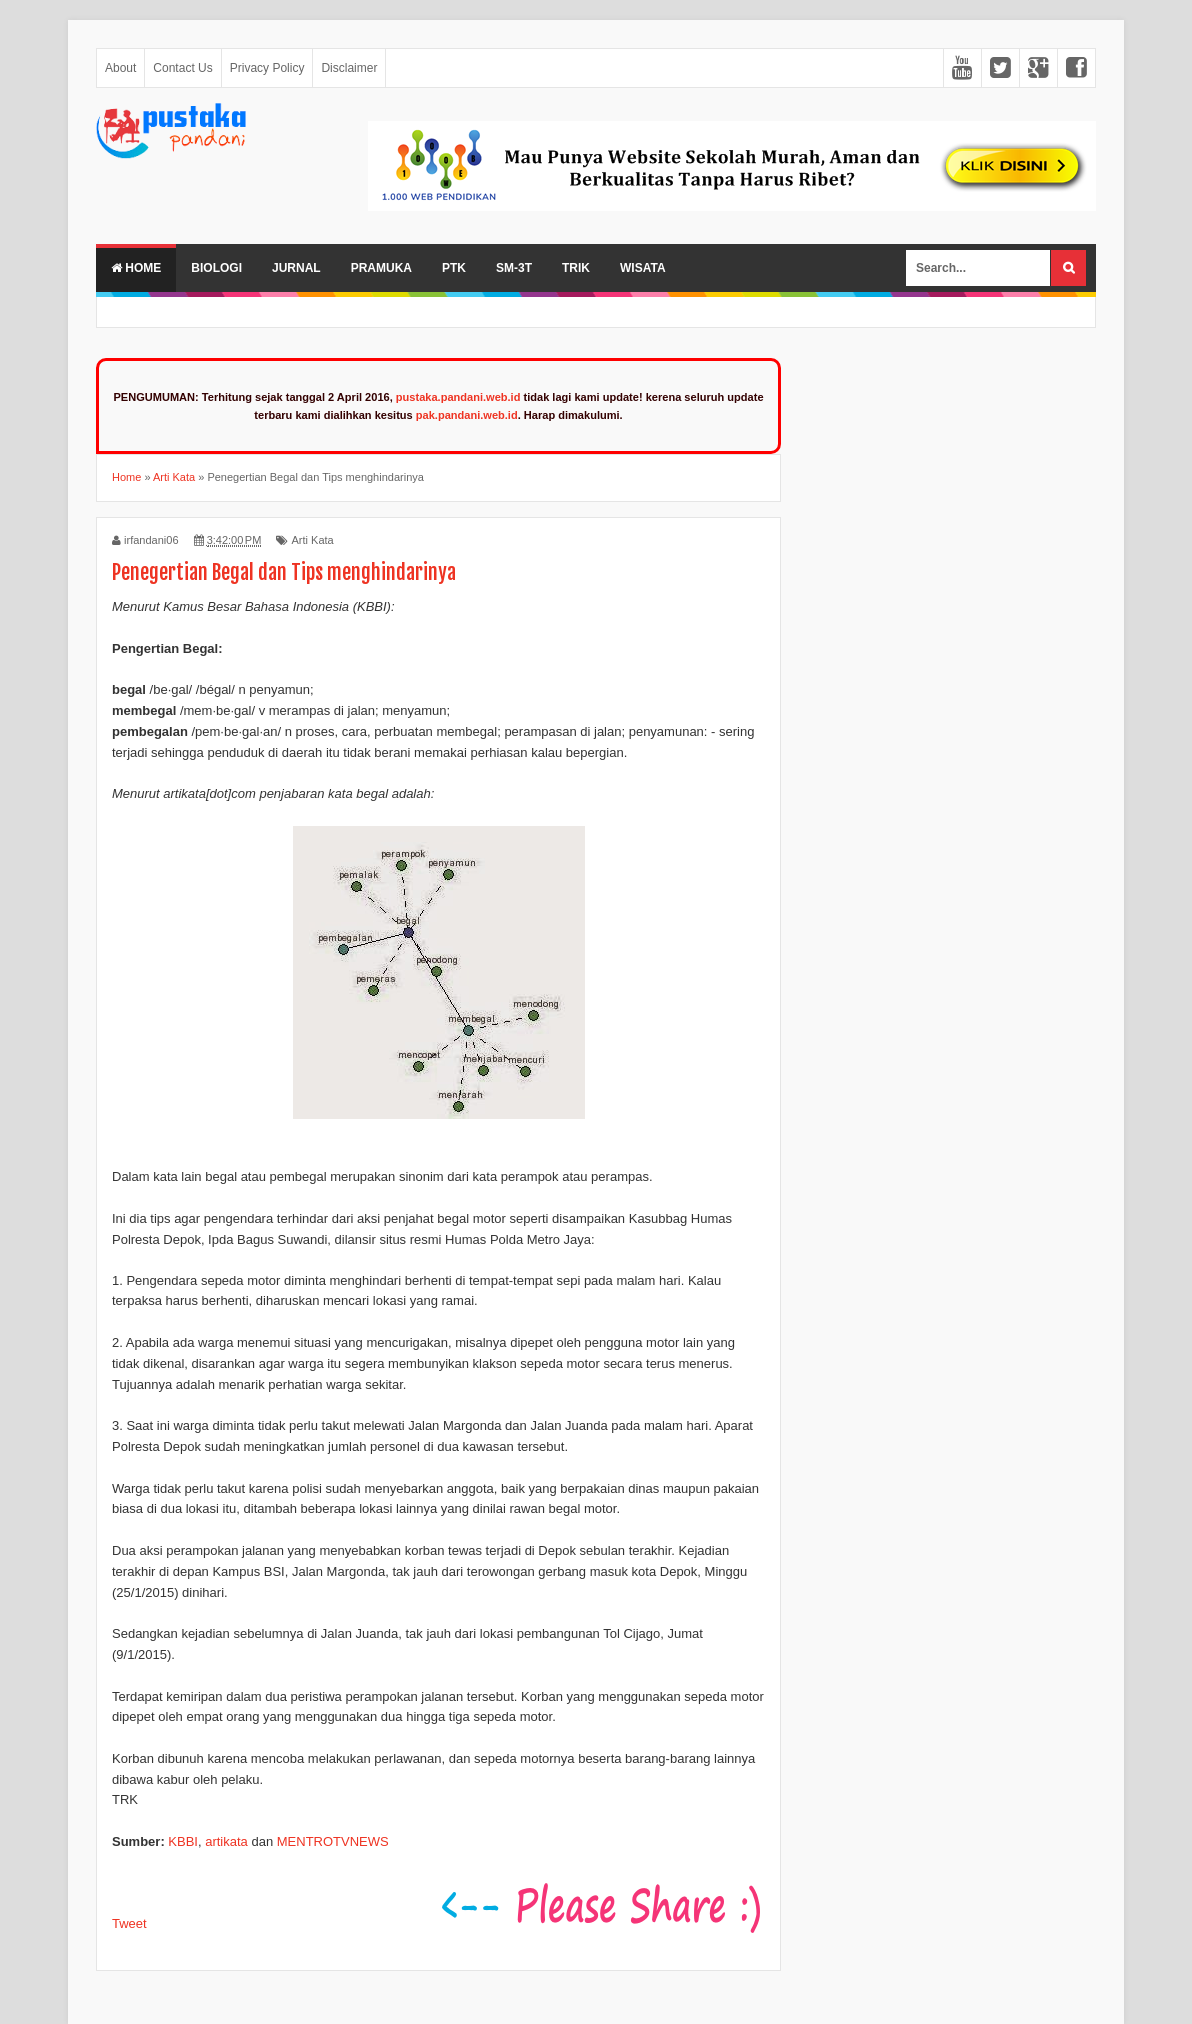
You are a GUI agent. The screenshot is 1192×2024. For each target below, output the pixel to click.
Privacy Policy (267, 68)
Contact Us (182, 68)
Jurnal (296, 268)
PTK (454, 268)
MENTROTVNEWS (333, 1841)
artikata (226, 1841)
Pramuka (381, 268)
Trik (576, 268)
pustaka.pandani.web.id (458, 397)
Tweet (129, 1923)
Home (136, 268)
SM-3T (514, 268)
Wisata (643, 268)
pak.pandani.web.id (467, 415)
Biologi (216, 268)
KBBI (183, 1841)
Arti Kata (312, 540)
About (120, 68)
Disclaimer (349, 68)
